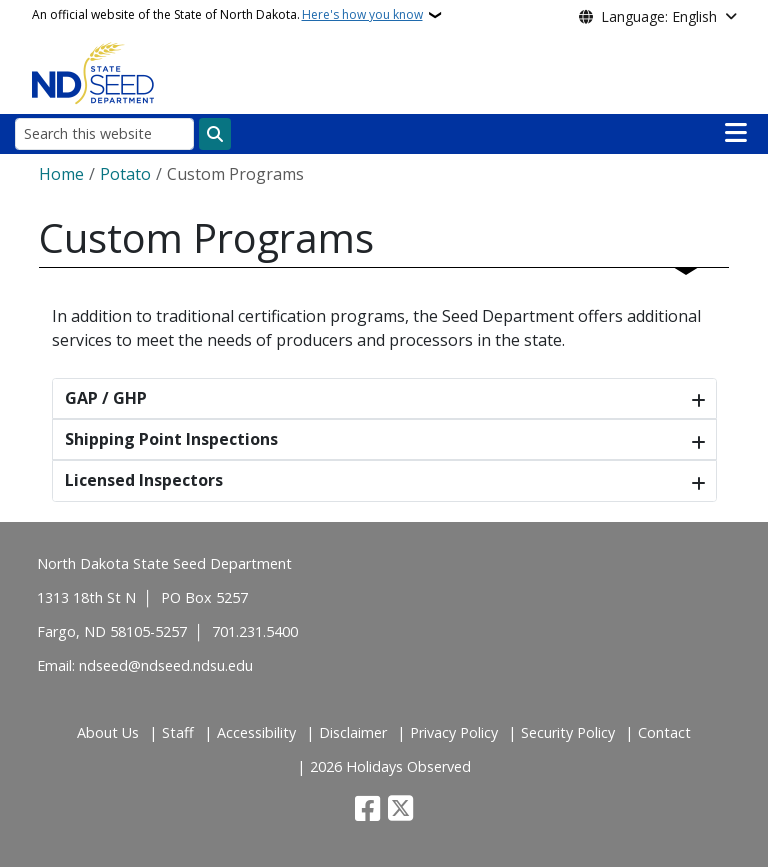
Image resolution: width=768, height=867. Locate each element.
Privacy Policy (454, 732)
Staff (178, 732)
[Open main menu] (736, 133)
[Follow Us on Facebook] (367, 810)
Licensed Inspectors (144, 480)
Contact (664, 732)
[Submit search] (215, 134)
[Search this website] (104, 133)
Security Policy (568, 732)
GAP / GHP (106, 398)
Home (61, 174)
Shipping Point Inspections (171, 439)
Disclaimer (353, 732)
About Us (108, 732)
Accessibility (256, 732)
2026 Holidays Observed (390, 766)
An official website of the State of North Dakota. (227, 15)
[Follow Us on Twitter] (400, 810)
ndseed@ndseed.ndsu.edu (166, 665)
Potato (125, 174)
